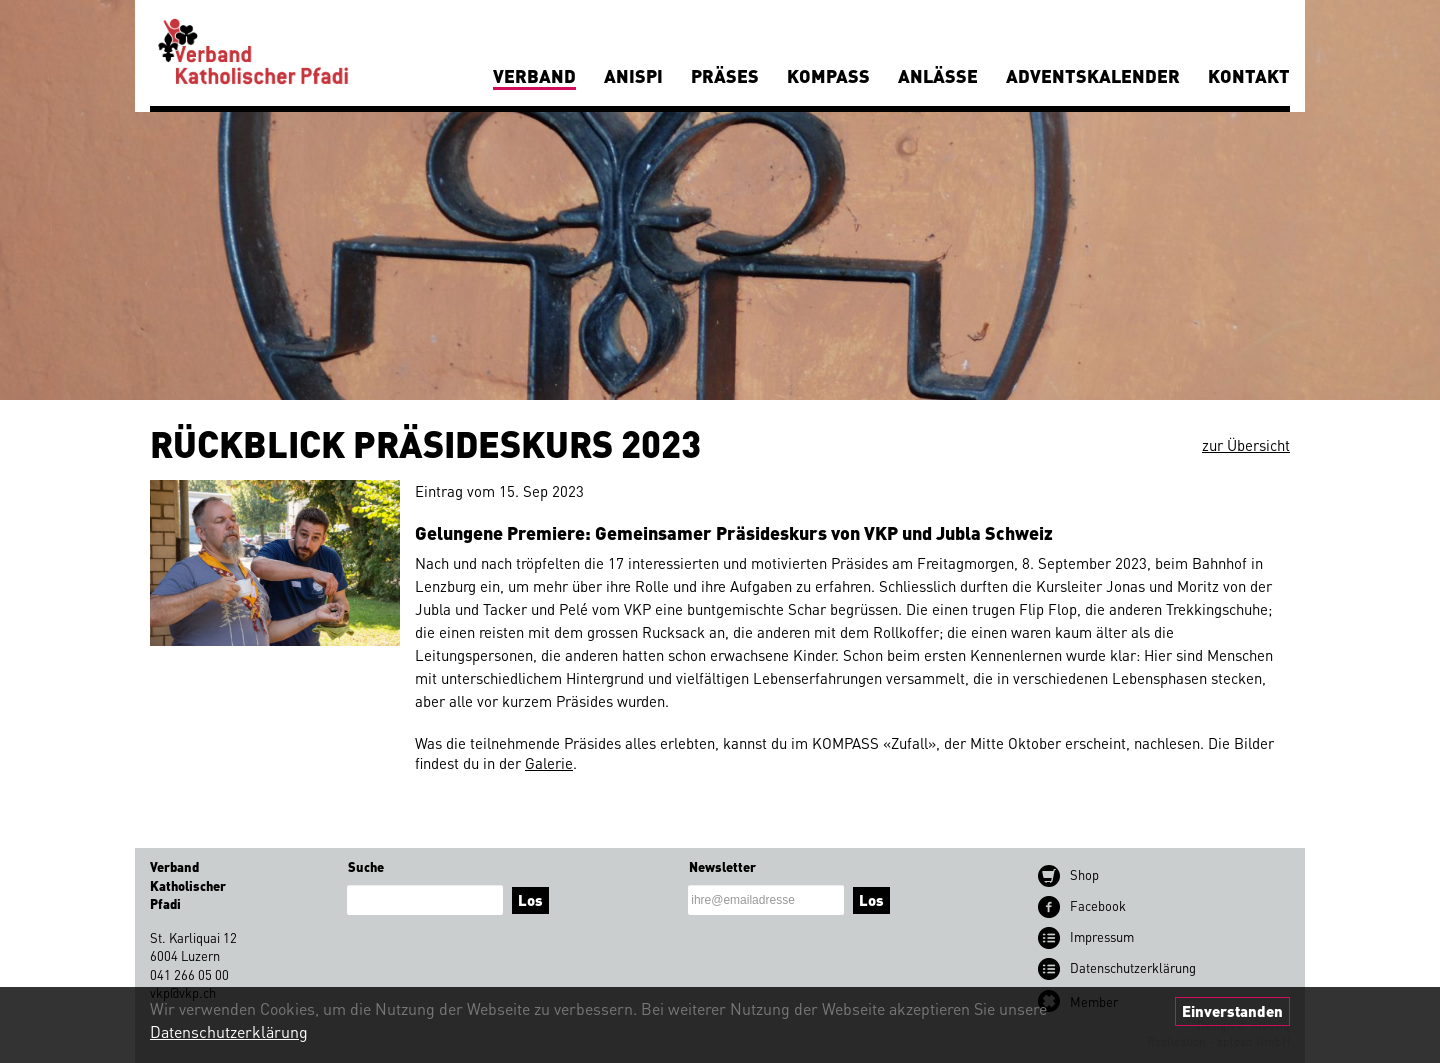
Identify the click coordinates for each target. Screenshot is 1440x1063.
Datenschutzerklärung (229, 1031)
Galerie (549, 763)
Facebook (1098, 905)
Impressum (1102, 936)
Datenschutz (1133, 967)
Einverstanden (1232, 1011)
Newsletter (722, 866)
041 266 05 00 (189, 974)
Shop (1084, 874)
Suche (366, 866)
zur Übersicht (1246, 445)
